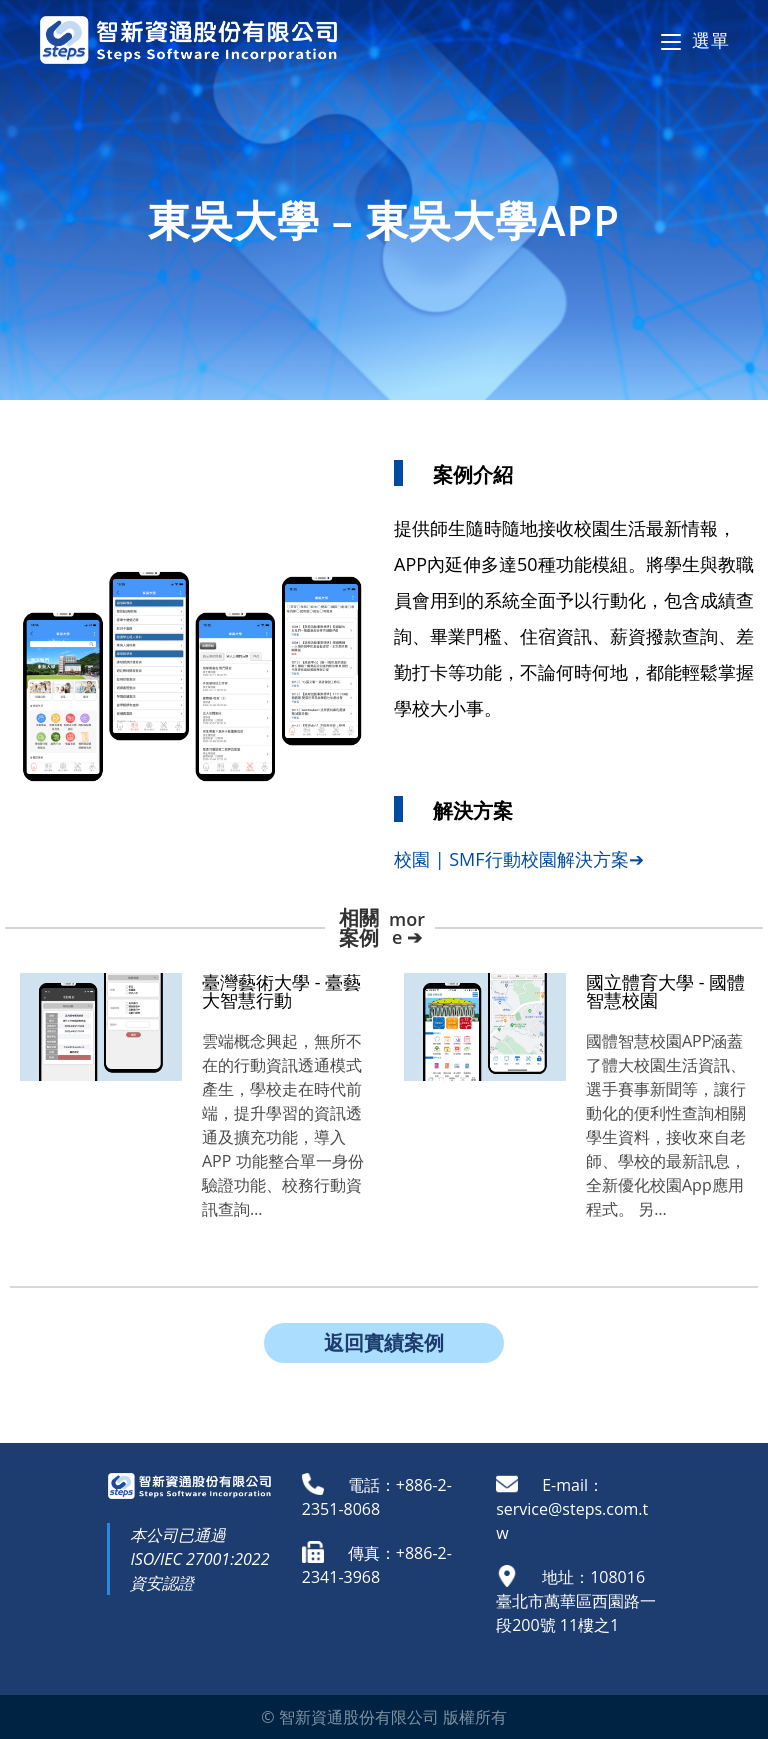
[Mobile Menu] (695, 40)
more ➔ (407, 928)
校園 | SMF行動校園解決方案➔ (519, 859)
